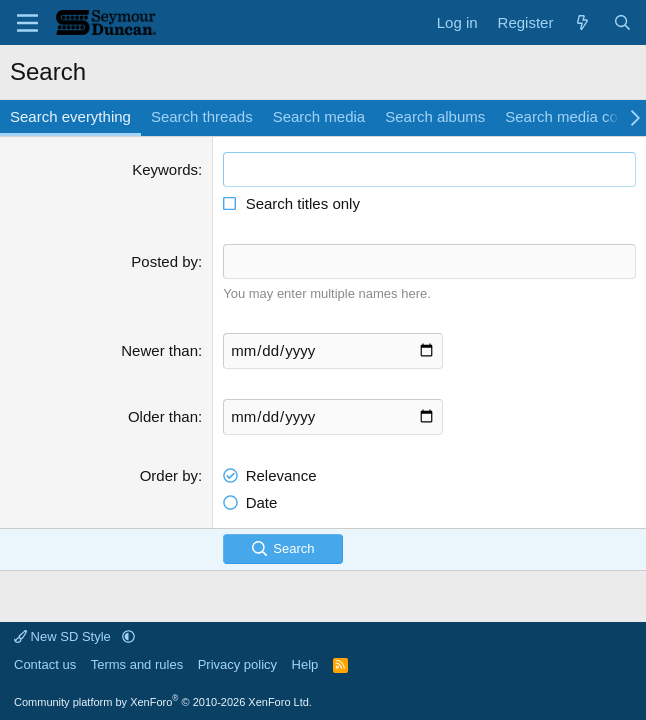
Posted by (164, 261)
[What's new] (582, 22)
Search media (319, 116)
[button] (128, 636)
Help (305, 664)
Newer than (159, 350)
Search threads (202, 116)
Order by (169, 475)
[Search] (622, 22)
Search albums (435, 116)
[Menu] (27, 23)
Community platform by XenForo (163, 702)
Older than (163, 416)
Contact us (45, 664)
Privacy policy (237, 664)
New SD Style (64, 636)
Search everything (70, 116)
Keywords (165, 169)
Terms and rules (137, 664)
